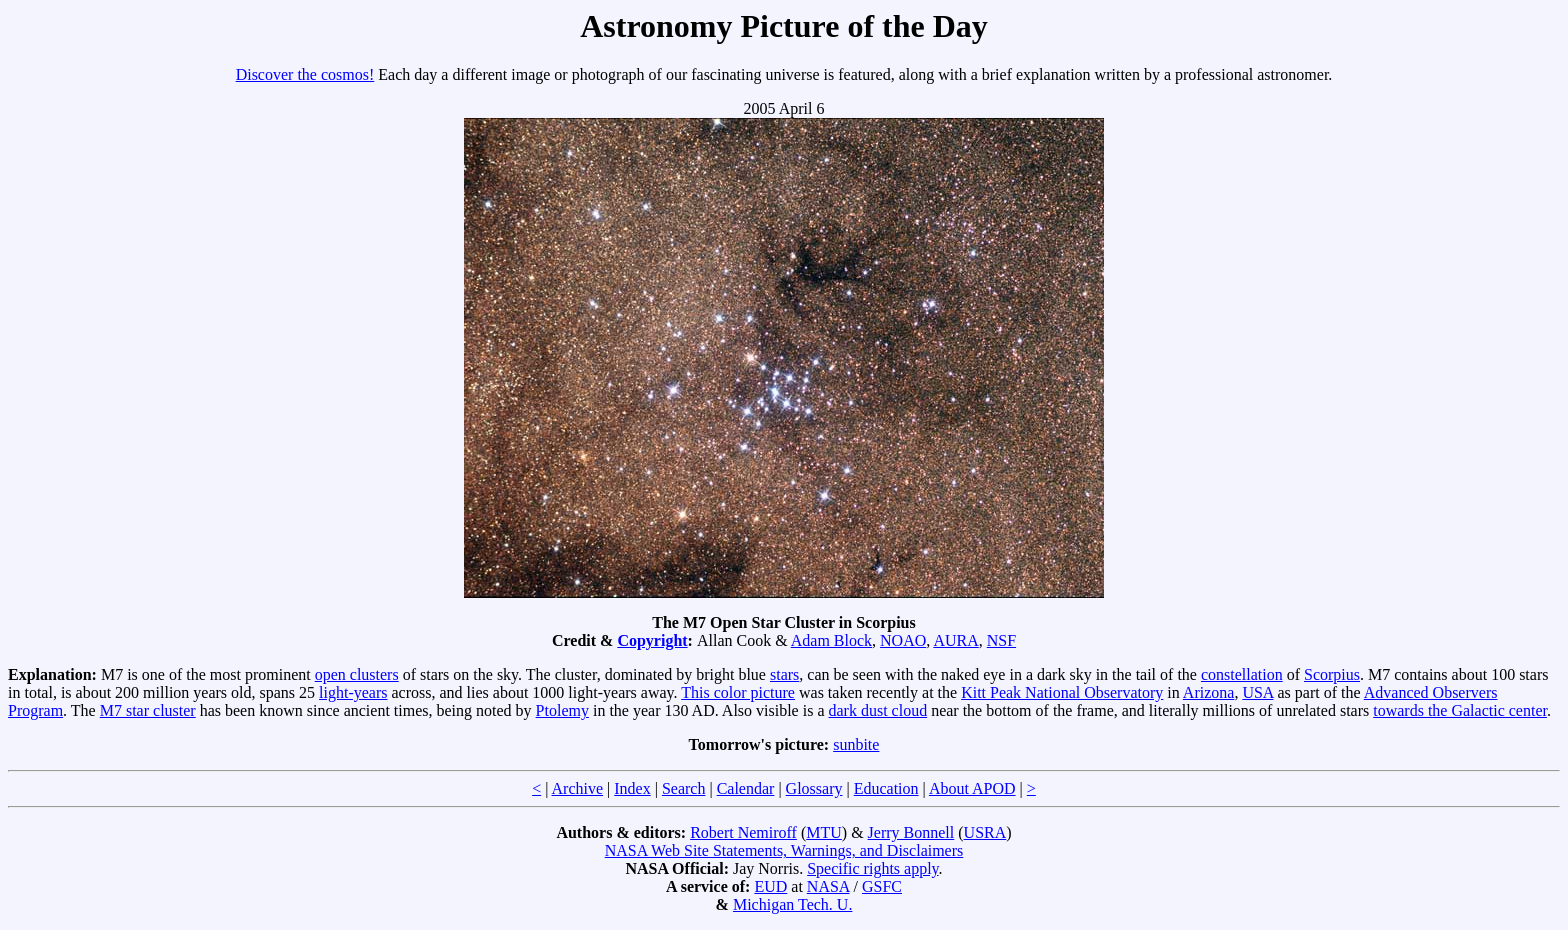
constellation (1242, 674)
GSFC (882, 886)
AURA (955, 640)
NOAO (903, 640)
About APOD (972, 788)
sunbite (856, 744)
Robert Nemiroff (743, 832)
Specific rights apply (872, 868)
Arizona (1209, 692)
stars (784, 674)
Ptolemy (562, 710)
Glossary (814, 788)
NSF (1001, 640)
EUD (770, 886)
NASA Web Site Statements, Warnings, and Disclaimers (784, 850)
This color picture (738, 692)
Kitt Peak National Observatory (1062, 692)
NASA (828, 886)
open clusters (357, 674)
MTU (824, 832)
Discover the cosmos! (305, 74)
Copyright (652, 640)
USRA (985, 832)
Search (684, 788)
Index (632, 788)
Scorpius (1332, 674)
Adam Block (831, 640)
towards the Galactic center (1460, 710)
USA (1257, 692)
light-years (353, 692)
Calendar (746, 788)
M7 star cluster (148, 710)
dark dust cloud (877, 710)
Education (886, 788)
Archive (578, 788)
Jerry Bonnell (911, 832)
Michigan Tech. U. (792, 904)
